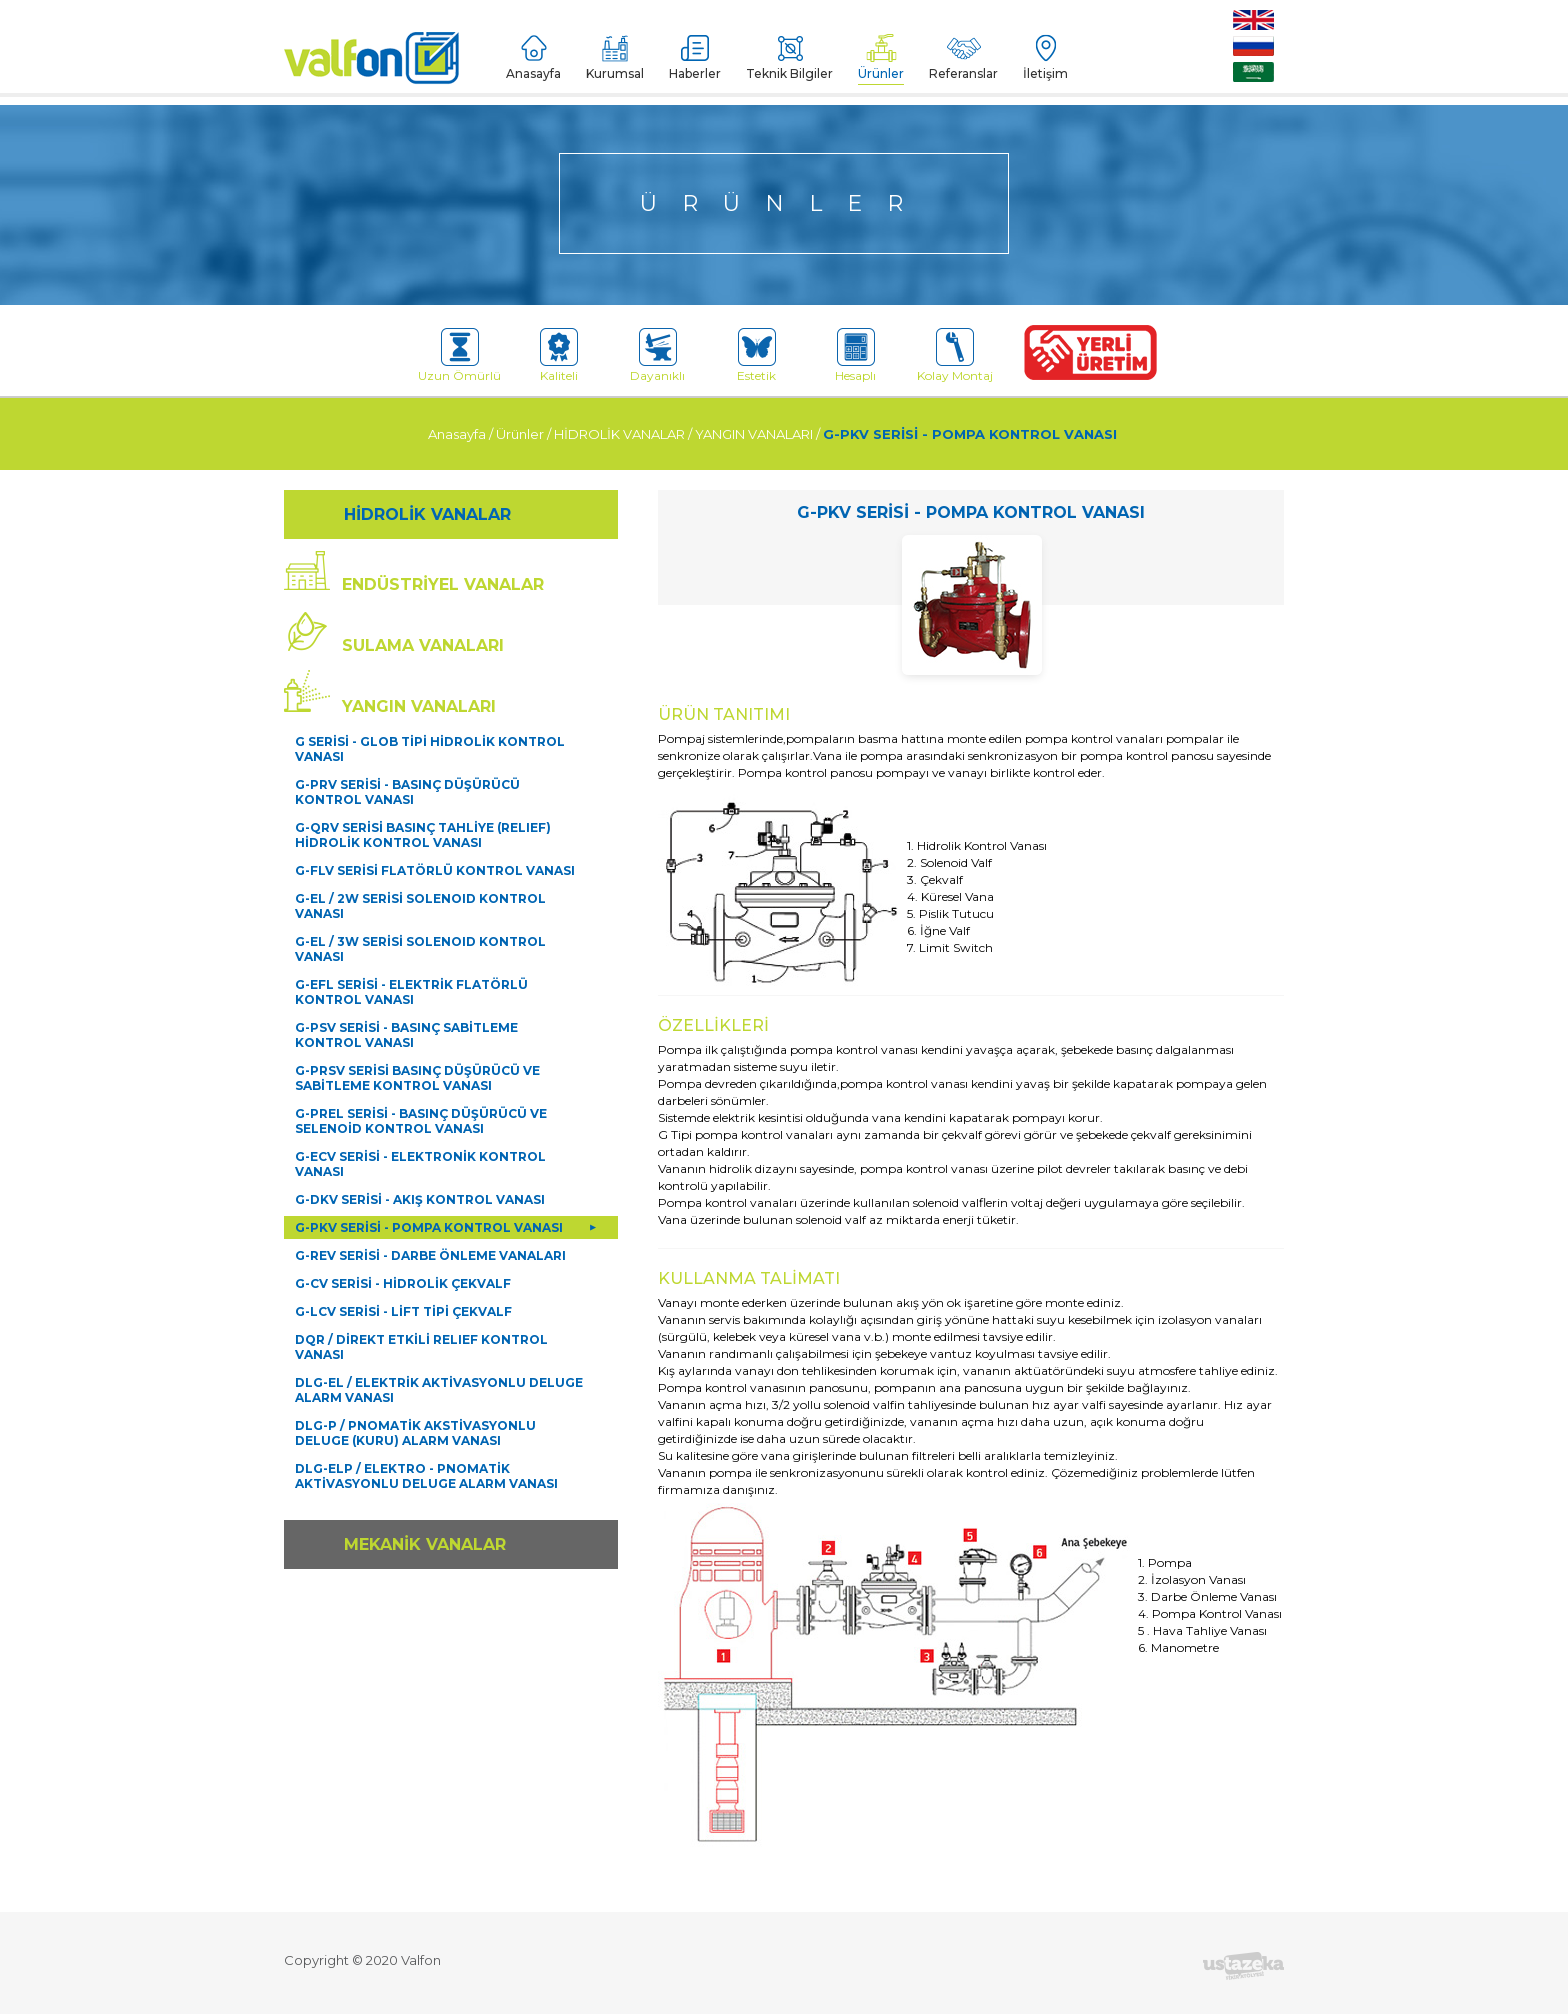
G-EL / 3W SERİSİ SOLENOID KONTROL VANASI (420, 949)
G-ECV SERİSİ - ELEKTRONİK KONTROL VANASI (420, 1164)
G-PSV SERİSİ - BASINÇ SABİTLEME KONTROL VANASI (406, 1035)
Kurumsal (615, 57)
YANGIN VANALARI (754, 434)
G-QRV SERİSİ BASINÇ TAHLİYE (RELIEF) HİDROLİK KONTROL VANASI (423, 835)
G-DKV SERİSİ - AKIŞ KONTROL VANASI (420, 1199)
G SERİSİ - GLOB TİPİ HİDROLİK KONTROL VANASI (430, 749)
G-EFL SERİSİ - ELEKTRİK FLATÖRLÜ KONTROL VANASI (411, 992)
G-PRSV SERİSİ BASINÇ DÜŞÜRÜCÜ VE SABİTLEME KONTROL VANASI (417, 1078)
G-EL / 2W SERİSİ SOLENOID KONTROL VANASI (420, 906)
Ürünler (881, 57)
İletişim (1045, 57)
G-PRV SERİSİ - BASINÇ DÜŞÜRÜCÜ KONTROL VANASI (407, 792)
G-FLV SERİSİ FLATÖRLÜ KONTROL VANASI (435, 870)
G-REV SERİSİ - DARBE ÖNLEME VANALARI (430, 1255)
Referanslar (963, 57)
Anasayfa (533, 57)
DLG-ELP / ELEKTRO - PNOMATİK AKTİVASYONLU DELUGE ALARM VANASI (426, 1476)
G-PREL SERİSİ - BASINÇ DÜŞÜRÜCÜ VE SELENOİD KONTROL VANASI (421, 1121)
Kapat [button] (1506, 1978)
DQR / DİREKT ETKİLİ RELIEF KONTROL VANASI (421, 1347)
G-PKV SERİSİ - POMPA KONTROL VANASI (970, 434)
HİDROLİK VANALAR (619, 434)
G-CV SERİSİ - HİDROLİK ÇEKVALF (403, 1283)
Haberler (695, 57)
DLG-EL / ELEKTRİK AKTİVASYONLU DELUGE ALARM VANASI (439, 1390)
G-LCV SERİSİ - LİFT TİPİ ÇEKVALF (403, 1311)
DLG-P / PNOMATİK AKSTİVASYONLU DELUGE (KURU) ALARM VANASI (415, 1433)
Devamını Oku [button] (1234, 1977)
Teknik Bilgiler (789, 57)
